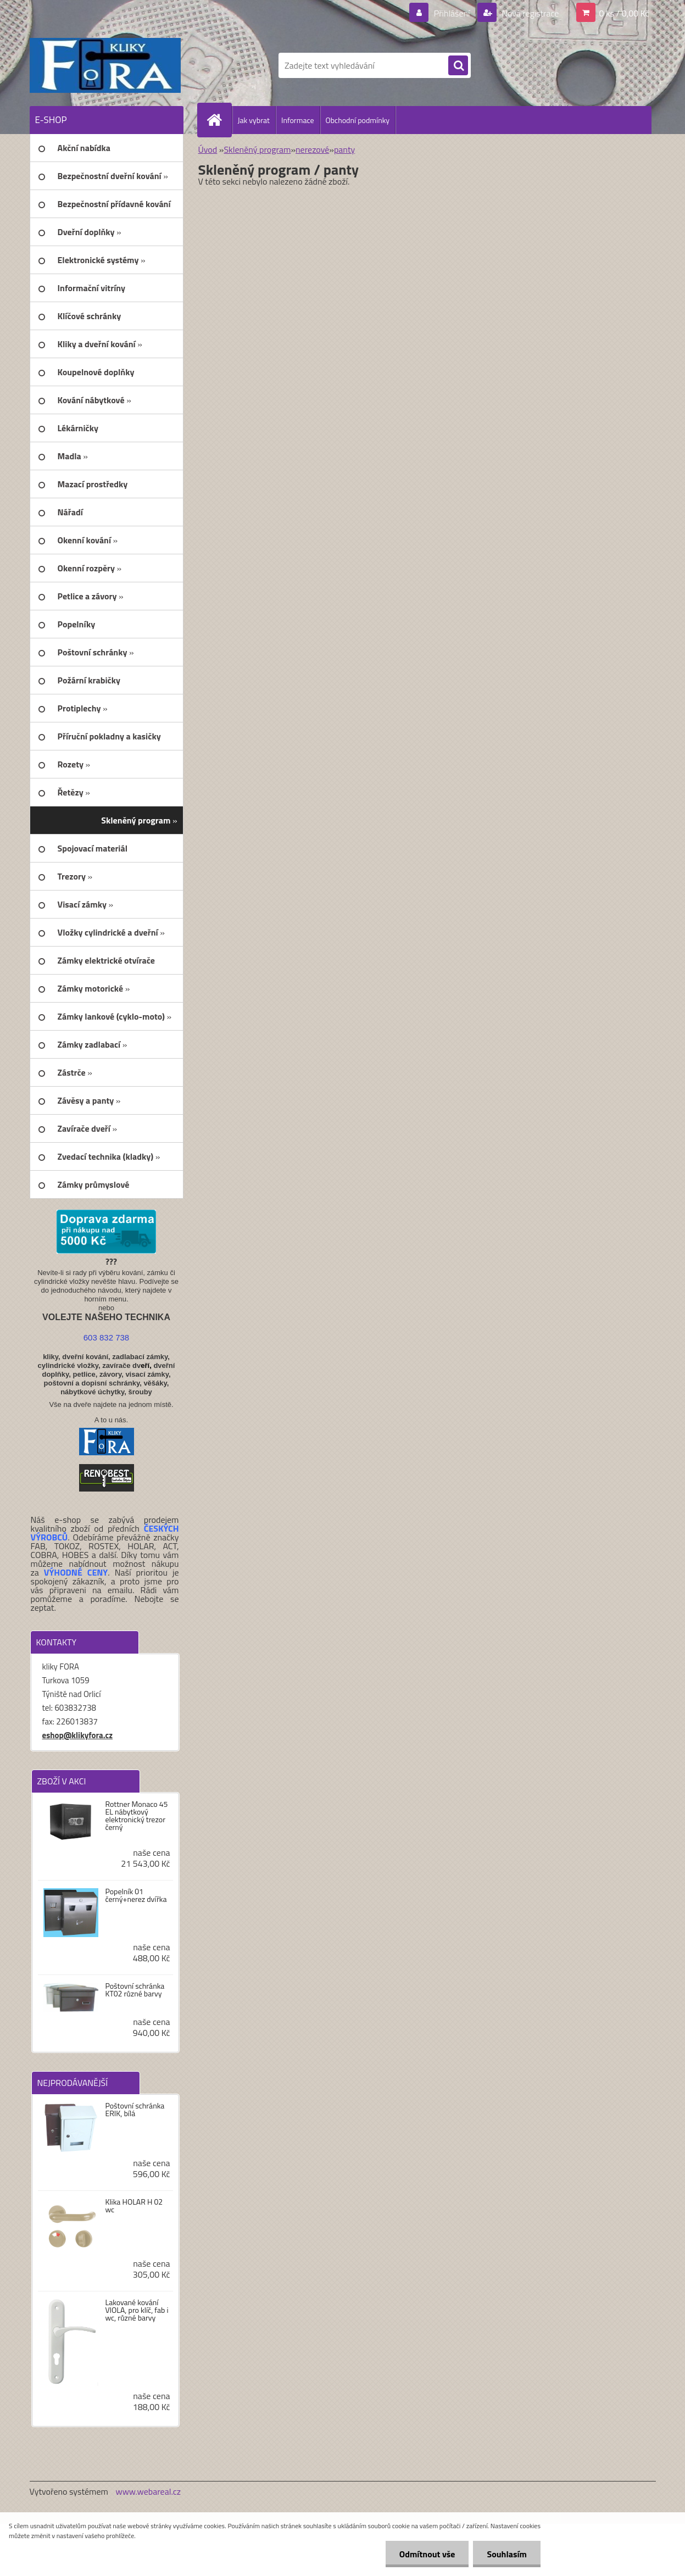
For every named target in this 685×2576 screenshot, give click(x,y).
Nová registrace (529, 13)
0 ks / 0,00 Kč (624, 13)
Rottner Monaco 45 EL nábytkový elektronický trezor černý (136, 1815)
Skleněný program (257, 149)
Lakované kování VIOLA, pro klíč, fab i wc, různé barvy (136, 2310)
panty (344, 149)
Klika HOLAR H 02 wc (134, 2205)
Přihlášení (452, 13)
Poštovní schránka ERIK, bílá (134, 2109)
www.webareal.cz (148, 2491)
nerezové (312, 149)
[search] (458, 65)
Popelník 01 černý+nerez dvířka (135, 1895)
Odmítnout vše (427, 2554)
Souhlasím (507, 2554)
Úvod (208, 149)
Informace (297, 120)
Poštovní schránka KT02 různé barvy (134, 1990)
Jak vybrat (254, 120)
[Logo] (105, 65)
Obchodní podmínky (358, 120)
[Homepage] (219, 119)
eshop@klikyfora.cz (77, 1735)
